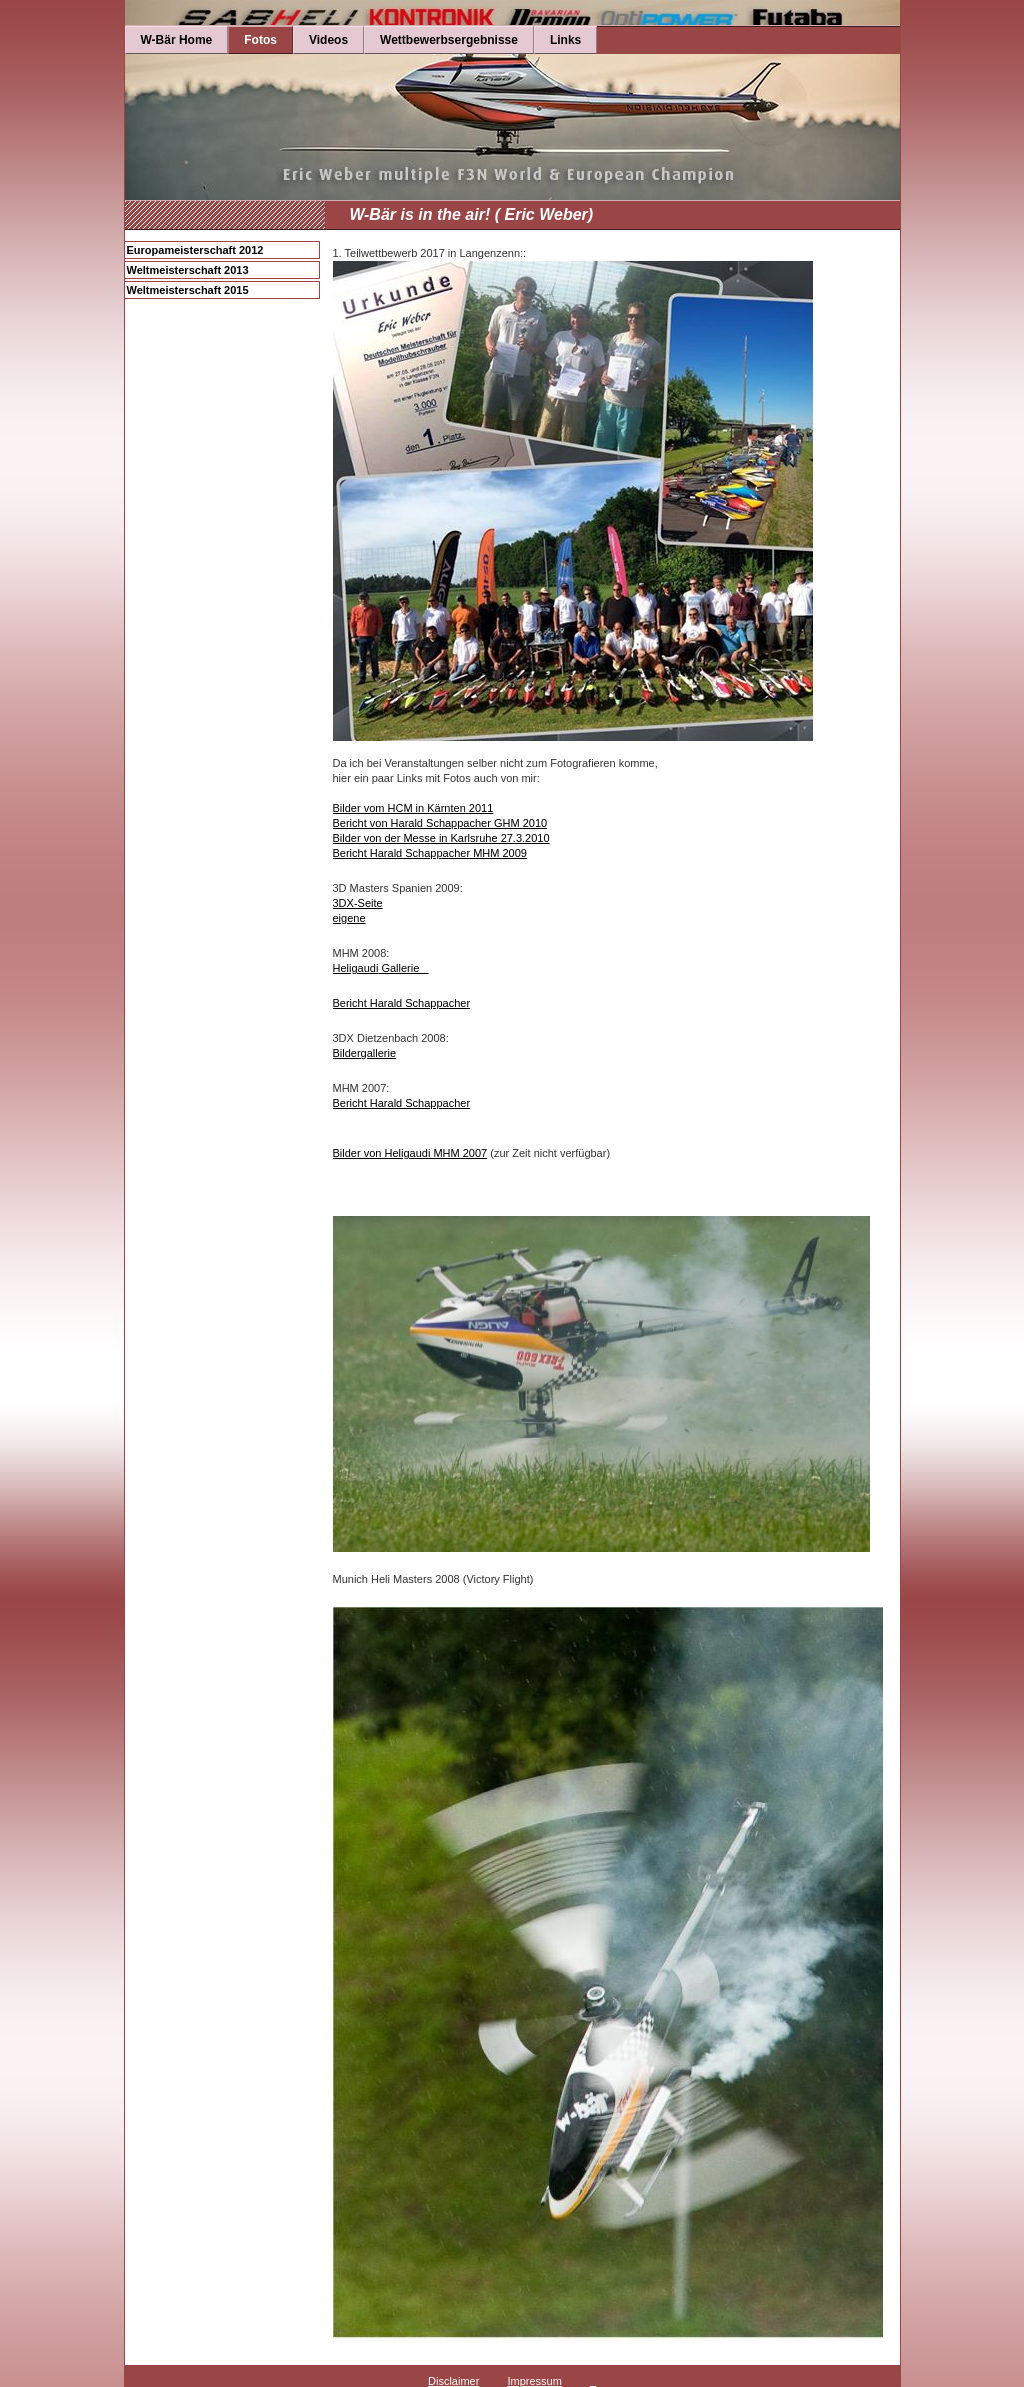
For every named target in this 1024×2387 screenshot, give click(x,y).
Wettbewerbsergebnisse (449, 40)
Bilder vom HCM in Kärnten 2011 (413, 808)
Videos (328, 40)
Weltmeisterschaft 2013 (188, 270)
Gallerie (403, 968)
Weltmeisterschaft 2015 (188, 290)
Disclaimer (453, 2381)
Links (565, 40)
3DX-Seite (358, 903)
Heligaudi (356, 968)
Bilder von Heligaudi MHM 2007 (410, 1153)
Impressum (534, 2381)
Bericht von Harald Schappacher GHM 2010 (440, 823)
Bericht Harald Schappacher (402, 1003)
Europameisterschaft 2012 (195, 250)
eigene (349, 918)
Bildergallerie (365, 1053)
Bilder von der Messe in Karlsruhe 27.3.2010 (441, 838)
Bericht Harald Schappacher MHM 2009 (430, 853)
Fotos (260, 40)
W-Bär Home (177, 40)
